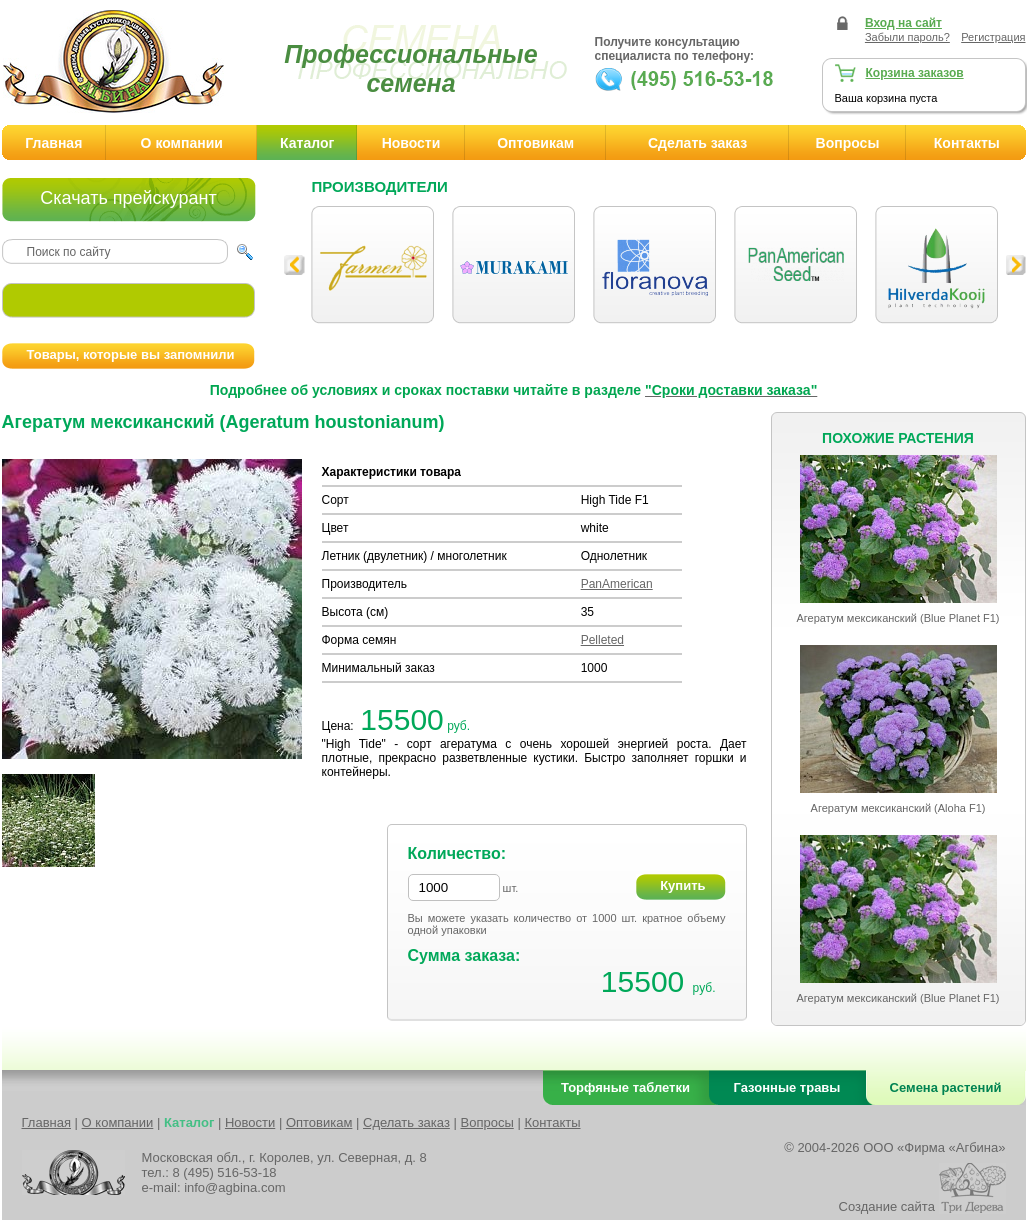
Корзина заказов (915, 73)
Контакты (552, 1122)
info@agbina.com (234, 1187)
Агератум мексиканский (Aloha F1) (898, 808)
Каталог (307, 143)
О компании (182, 143)
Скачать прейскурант (128, 198)
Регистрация (993, 37)
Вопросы (848, 143)
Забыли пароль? (907, 37)
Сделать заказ (697, 143)
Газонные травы (787, 1087)
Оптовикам (535, 143)
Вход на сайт (903, 23)
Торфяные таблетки (625, 1087)
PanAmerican (617, 584)
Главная (53, 143)
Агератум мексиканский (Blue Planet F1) (897, 618)
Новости (411, 143)
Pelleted (602, 640)
